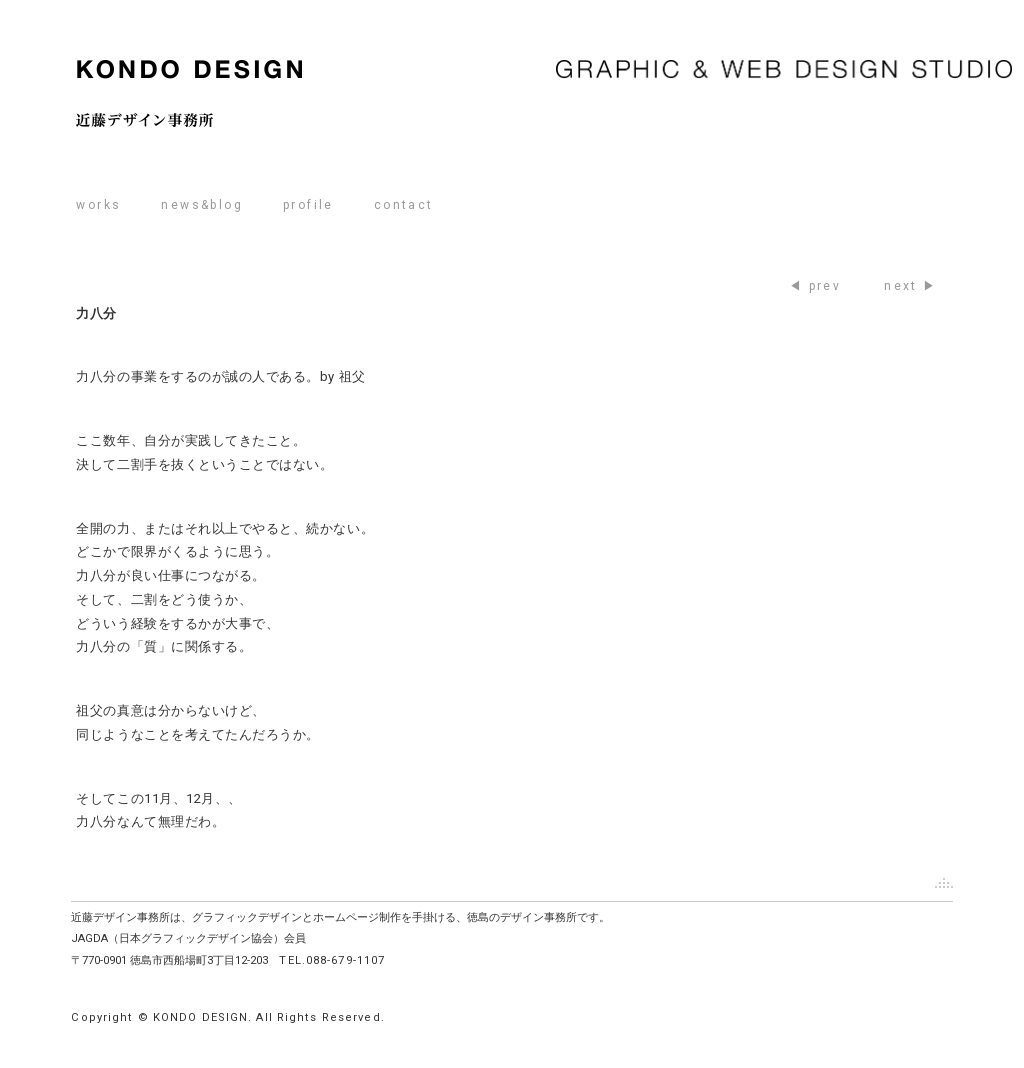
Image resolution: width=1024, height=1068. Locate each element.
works (98, 205)
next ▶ (910, 286)
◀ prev (815, 286)
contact (404, 205)
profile (308, 205)
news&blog (202, 205)
